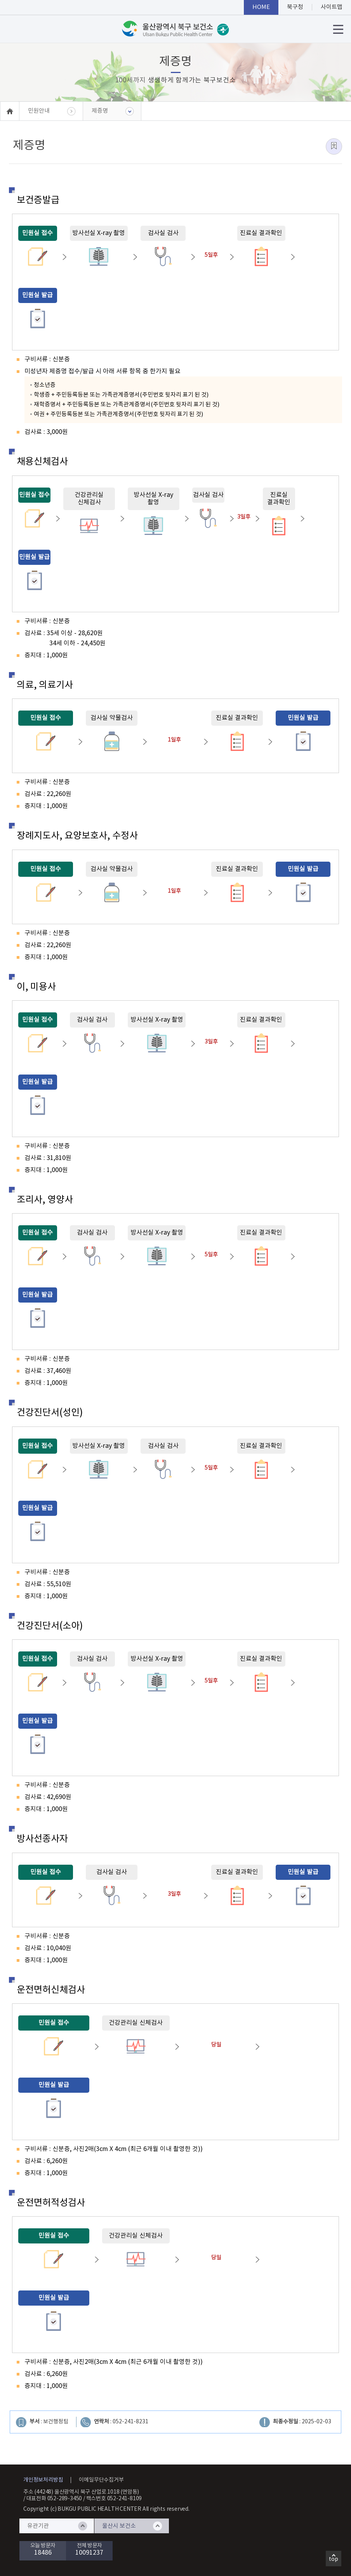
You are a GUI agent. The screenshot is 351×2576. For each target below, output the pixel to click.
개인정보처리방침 (43, 2480)
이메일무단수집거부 (101, 2480)
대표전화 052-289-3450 (54, 2499)
